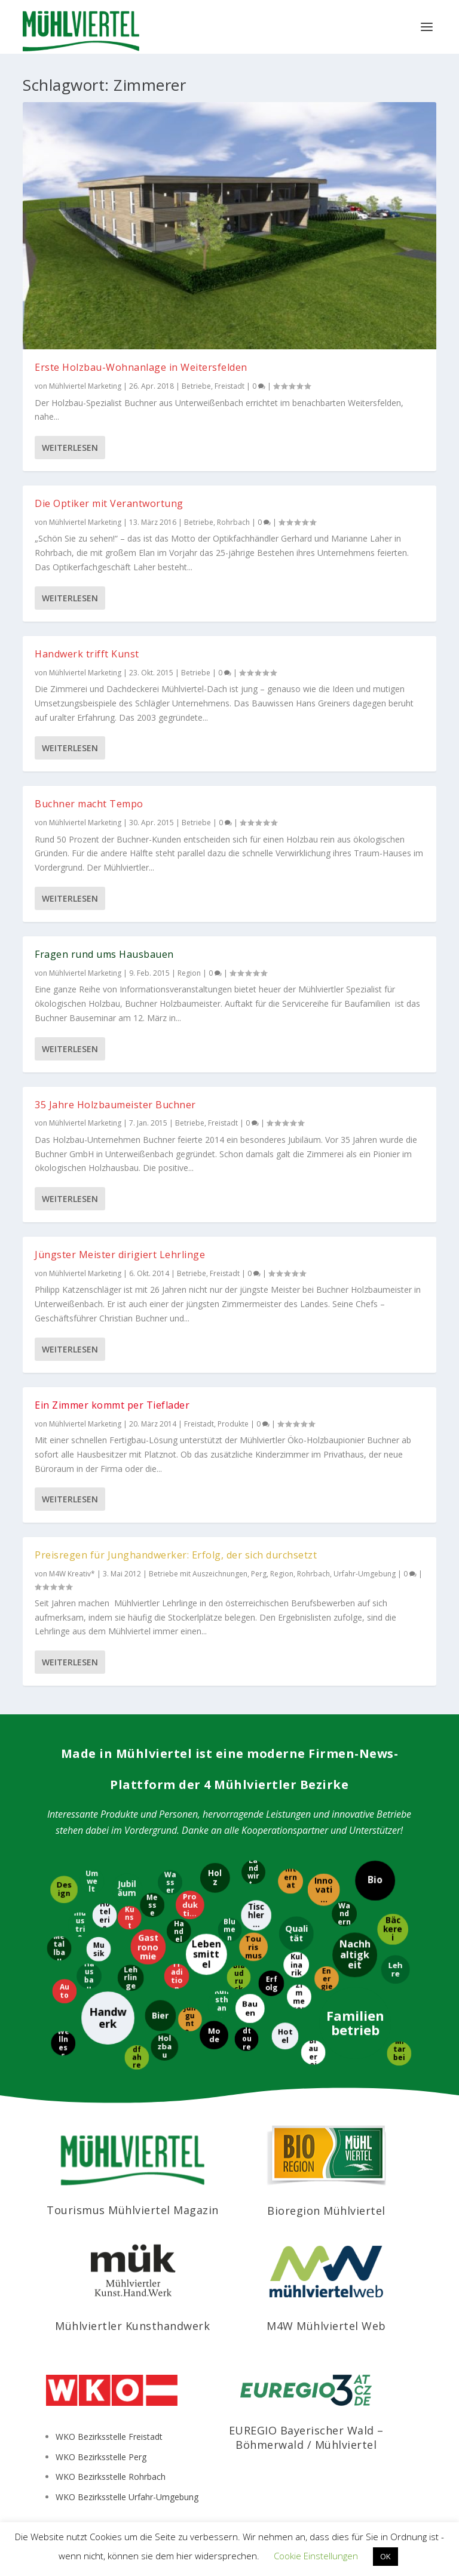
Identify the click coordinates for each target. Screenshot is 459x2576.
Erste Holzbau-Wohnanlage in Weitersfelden (141, 367)
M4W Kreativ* (72, 1574)
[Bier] (159, 2015)
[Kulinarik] (297, 1965)
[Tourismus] (252, 1946)
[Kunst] (129, 1917)
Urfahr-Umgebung (364, 1574)
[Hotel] (285, 2035)
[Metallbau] (58, 1948)
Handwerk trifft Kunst (87, 653)
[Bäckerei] (392, 1928)
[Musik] (98, 1948)
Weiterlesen (70, 447)
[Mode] (213, 2034)
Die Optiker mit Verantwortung (109, 503)
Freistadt (229, 386)
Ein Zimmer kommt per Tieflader (112, 1405)
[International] (289, 1881)
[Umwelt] (92, 1880)
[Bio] (374, 1881)
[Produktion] (190, 1904)
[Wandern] (344, 1913)
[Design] (63, 1890)
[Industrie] (80, 1923)
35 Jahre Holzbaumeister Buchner (115, 1104)
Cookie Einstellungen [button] (316, 2556)
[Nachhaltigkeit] (355, 1955)
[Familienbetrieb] (355, 2022)
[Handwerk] (107, 2017)
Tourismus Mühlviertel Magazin (133, 2210)
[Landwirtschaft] (253, 1873)
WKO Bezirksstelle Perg (101, 2457)
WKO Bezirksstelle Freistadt (109, 2436)
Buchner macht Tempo (89, 803)
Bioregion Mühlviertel (326, 2210)
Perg (259, 1574)
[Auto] (63, 1990)
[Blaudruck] (239, 1977)
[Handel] (179, 1931)
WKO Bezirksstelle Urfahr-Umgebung (127, 2497)
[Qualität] (296, 1933)
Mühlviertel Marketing (85, 386)
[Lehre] (395, 1968)
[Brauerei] (313, 2052)
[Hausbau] (88, 1976)
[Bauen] (249, 2007)
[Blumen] (229, 1930)
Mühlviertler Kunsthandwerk (132, 2326)
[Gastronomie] (148, 1947)
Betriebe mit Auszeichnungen (198, 1574)
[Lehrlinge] (130, 1977)
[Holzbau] (164, 2046)
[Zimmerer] (298, 1996)
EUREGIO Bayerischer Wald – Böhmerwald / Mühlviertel (306, 2437)
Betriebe (196, 386)
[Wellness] (62, 2043)
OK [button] (385, 2556)
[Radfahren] (137, 2057)
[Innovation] (324, 1889)
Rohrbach (233, 522)
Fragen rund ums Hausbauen (104, 954)
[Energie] (326, 1978)
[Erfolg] (271, 1983)
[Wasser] (169, 1882)
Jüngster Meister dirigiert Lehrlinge (120, 1254)
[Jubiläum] (126, 1889)
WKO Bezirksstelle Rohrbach (111, 2476)
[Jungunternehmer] (190, 2019)
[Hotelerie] (104, 1914)
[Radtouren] (246, 2039)
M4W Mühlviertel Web (326, 2326)
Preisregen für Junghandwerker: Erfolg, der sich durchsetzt (176, 1554)
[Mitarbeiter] (399, 2053)
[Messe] (151, 1904)
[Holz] (215, 1877)
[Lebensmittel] (207, 1954)
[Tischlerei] (255, 1915)
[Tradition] (176, 1975)
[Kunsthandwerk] (220, 2004)
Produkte (233, 1424)
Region (189, 973)
